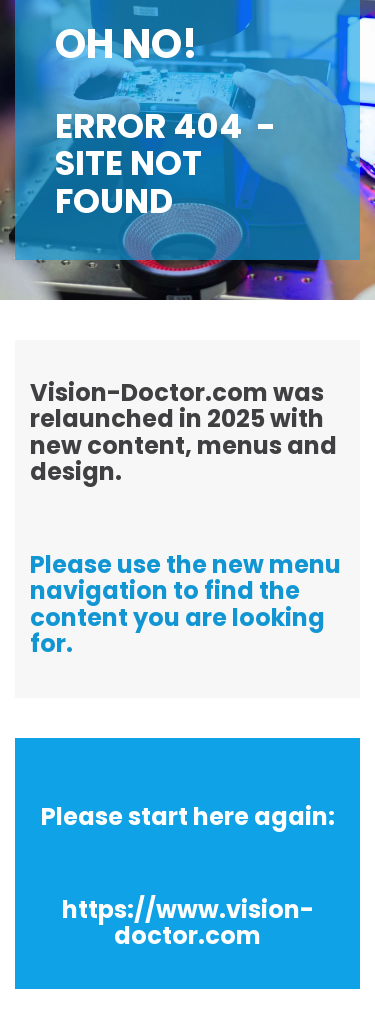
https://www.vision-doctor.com (188, 922)
